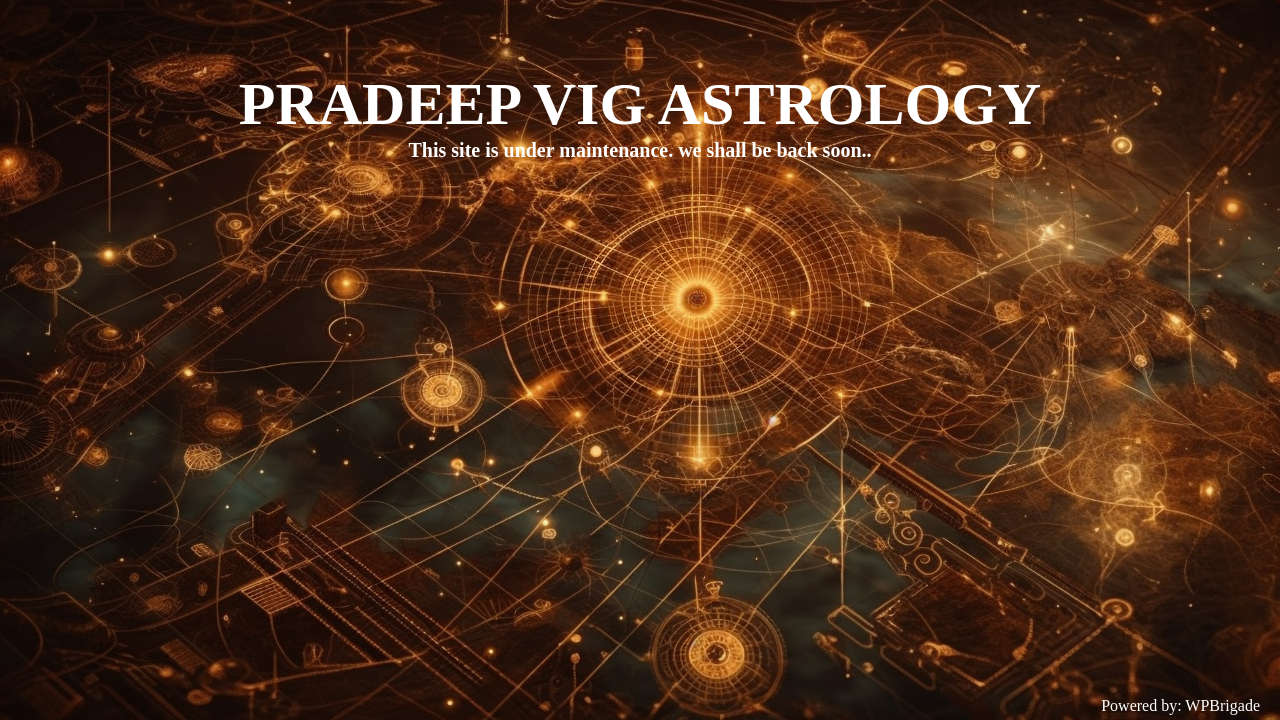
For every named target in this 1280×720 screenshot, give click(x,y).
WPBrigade (1222, 705)
